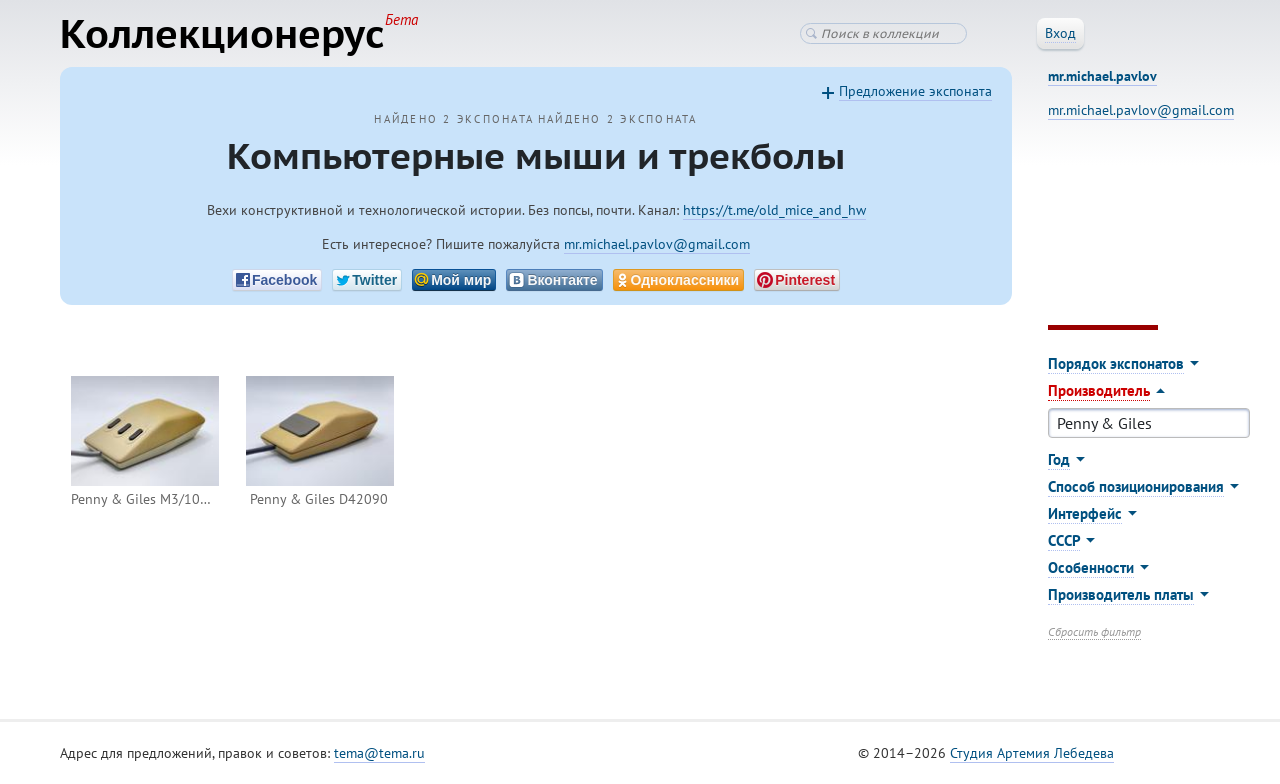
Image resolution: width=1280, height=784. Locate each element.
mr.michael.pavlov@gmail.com (657, 244)
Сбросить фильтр (1094, 631)
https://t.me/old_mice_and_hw (774, 210)
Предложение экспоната (915, 91)
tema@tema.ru (379, 753)
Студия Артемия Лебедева (1032, 753)
